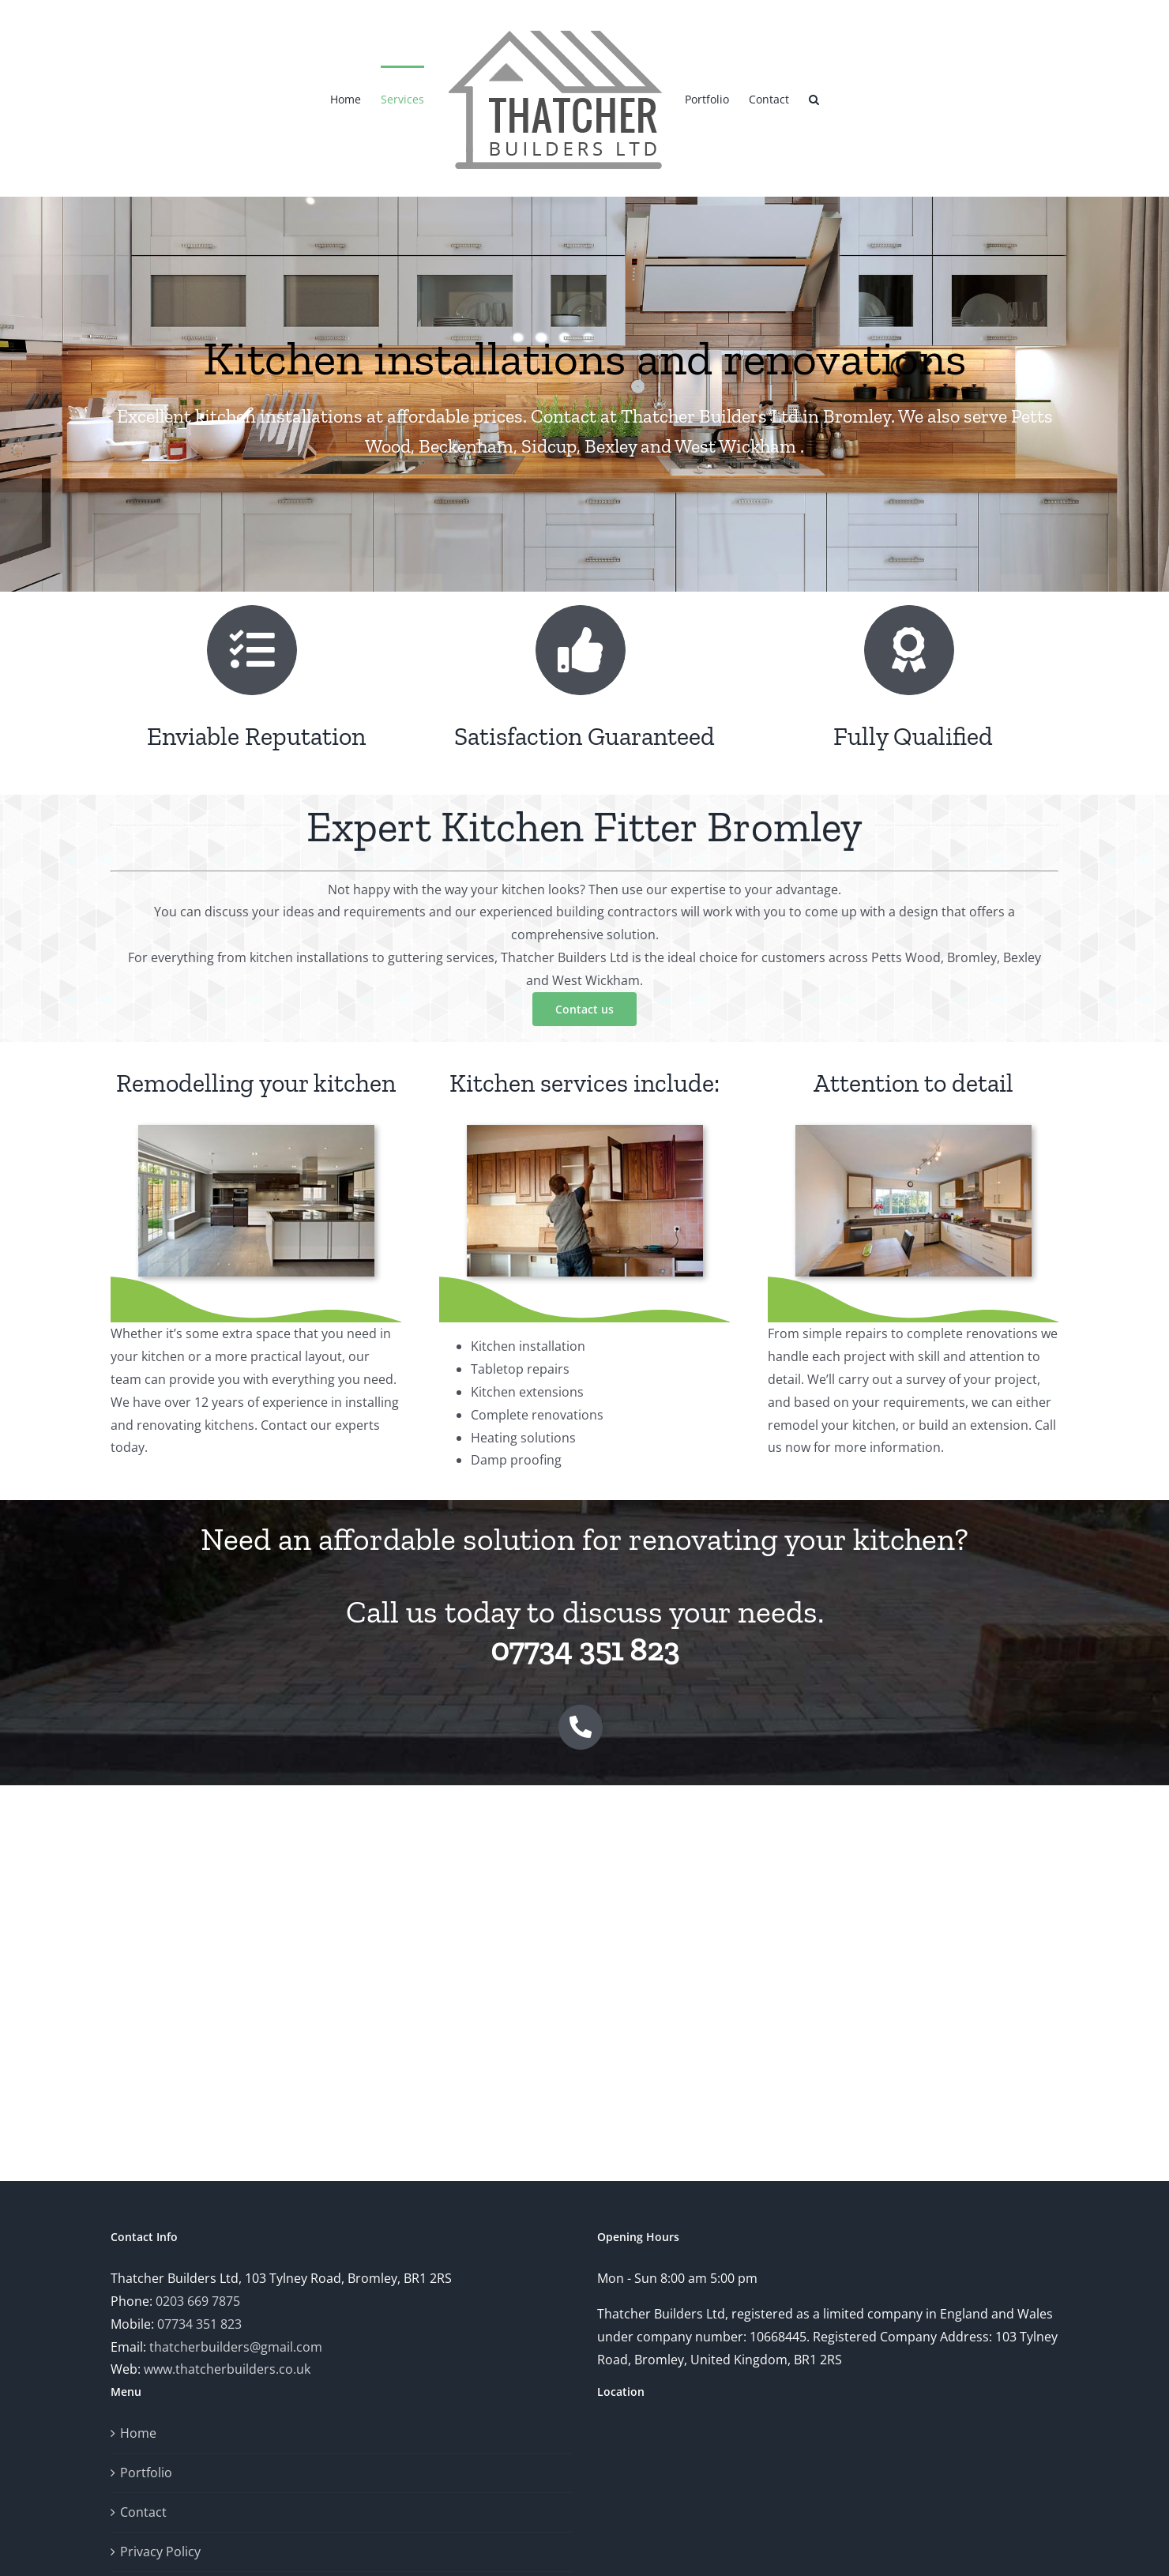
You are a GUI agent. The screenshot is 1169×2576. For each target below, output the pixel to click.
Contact (143, 2512)
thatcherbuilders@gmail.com (235, 2347)
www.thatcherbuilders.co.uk (227, 2369)
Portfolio (146, 2472)
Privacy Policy (160, 2551)
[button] (814, 99)
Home (138, 2433)
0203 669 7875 (198, 2301)
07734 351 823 (585, 1649)
